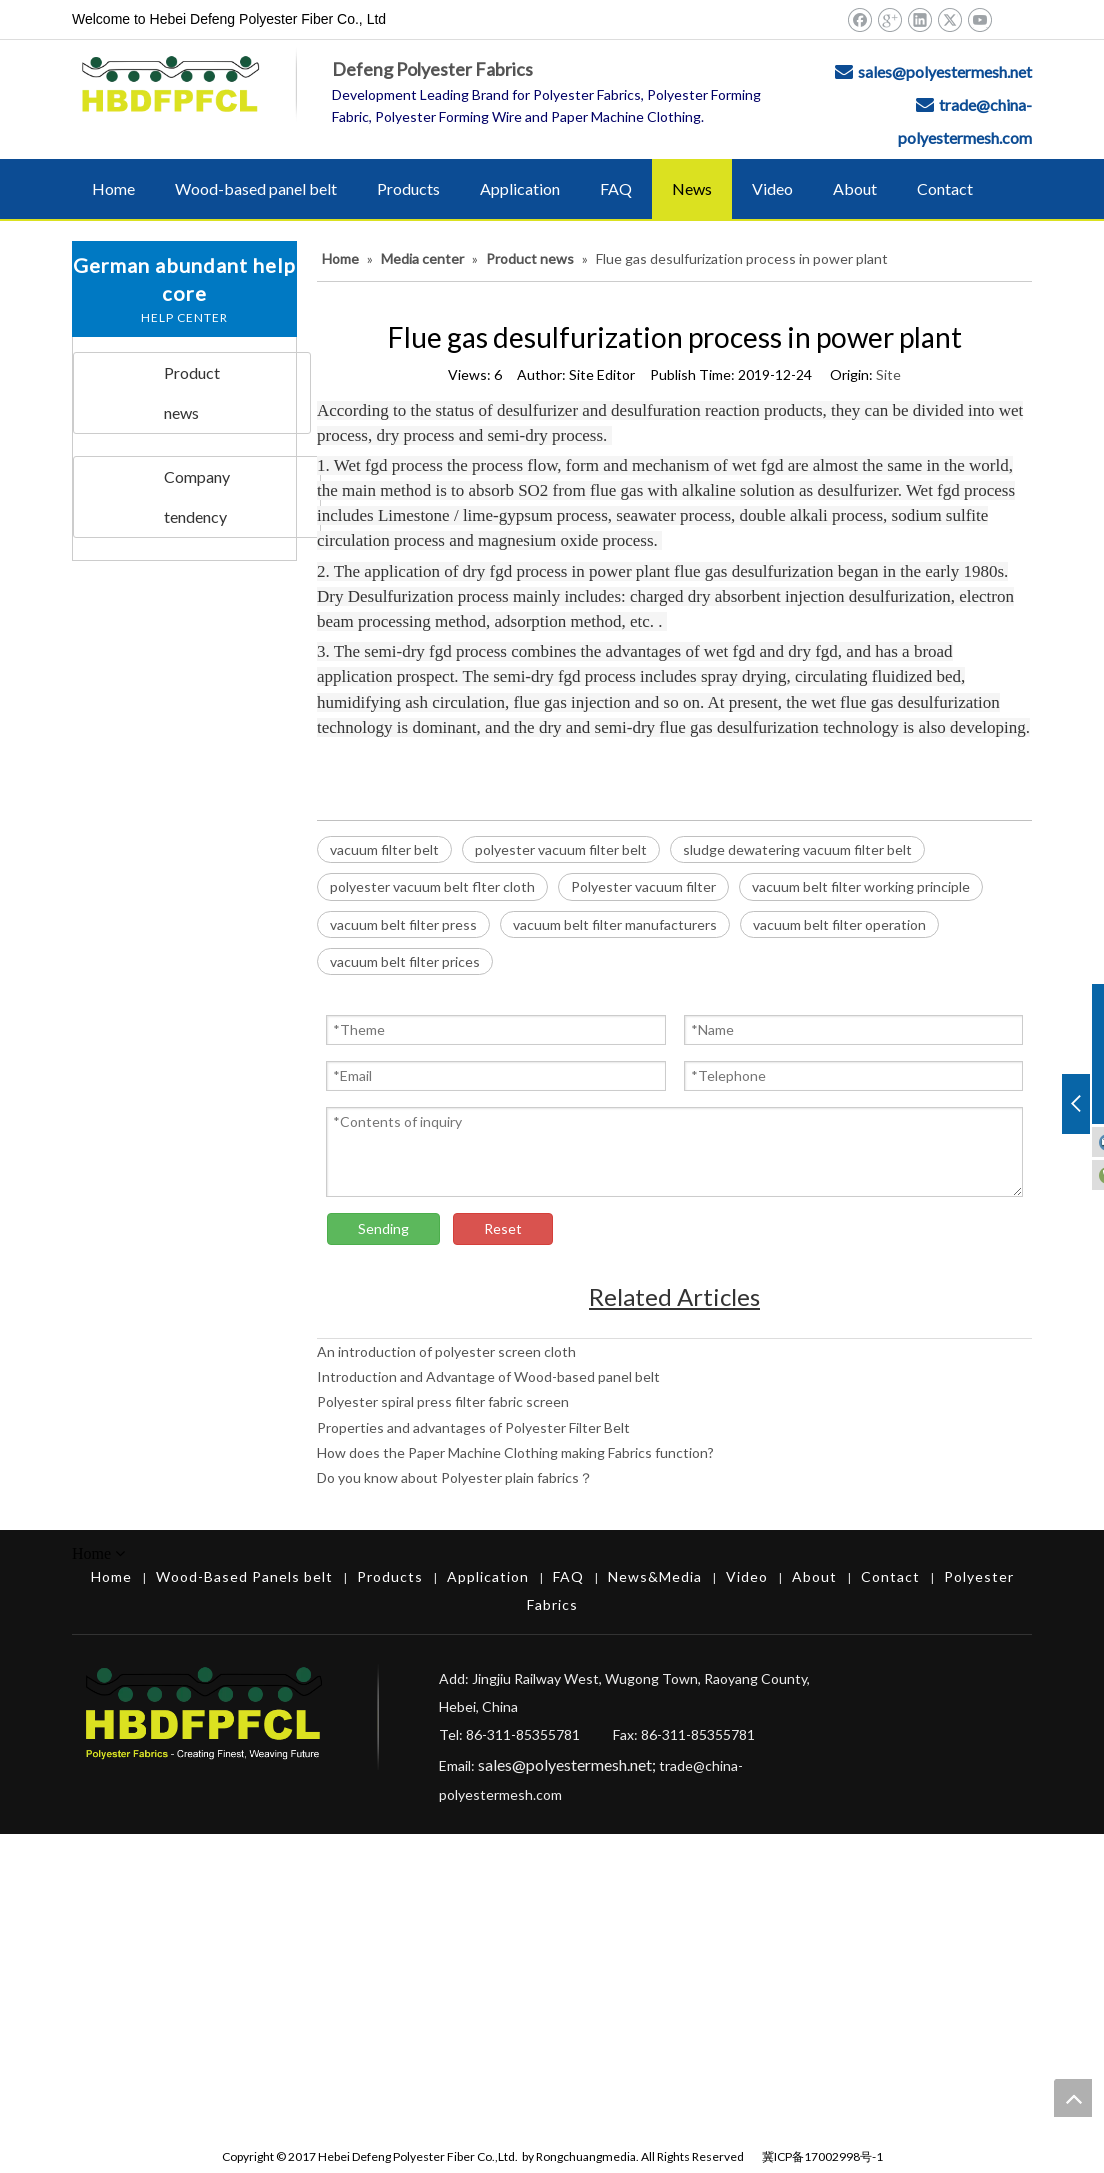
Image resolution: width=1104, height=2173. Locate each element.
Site (888, 374)
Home (111, 1576)
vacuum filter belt (384, 849)
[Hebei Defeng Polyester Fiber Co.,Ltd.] (959, 1727)
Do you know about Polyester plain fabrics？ (455, 1477)
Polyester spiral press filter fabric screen (443, 1401)
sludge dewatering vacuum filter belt (797, 849)
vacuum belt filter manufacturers (615, 924)
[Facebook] (859, 19)
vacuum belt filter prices (405, 961)
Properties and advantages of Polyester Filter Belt (473, 1427)
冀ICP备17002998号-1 (822, 2156)
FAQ (568, 1576)
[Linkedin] (919, 19)
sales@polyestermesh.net (945, 71)
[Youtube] (979, 19)
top (1073, 2098)
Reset (503, 1228)
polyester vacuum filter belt (561, 849)
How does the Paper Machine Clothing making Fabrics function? (515, 1452)
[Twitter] (949, 19)
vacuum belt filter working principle (861, 886)
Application (488, 1576)
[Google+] (889, 19)
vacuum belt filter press (403, 924)
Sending (383, 1228)
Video (747, 1576)
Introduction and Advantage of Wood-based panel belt (488, 1376)
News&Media (655, 1576)
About (814, 1576)
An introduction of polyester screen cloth (446, 1351)
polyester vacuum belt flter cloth (432, 886)
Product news (192, 392)
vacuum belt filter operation (839, 924)
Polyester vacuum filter (643, 886)
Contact (890, 1576)
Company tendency (197, 496)
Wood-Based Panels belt (244, 1576)
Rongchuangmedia (586, 2156)
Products (390, 1576)
